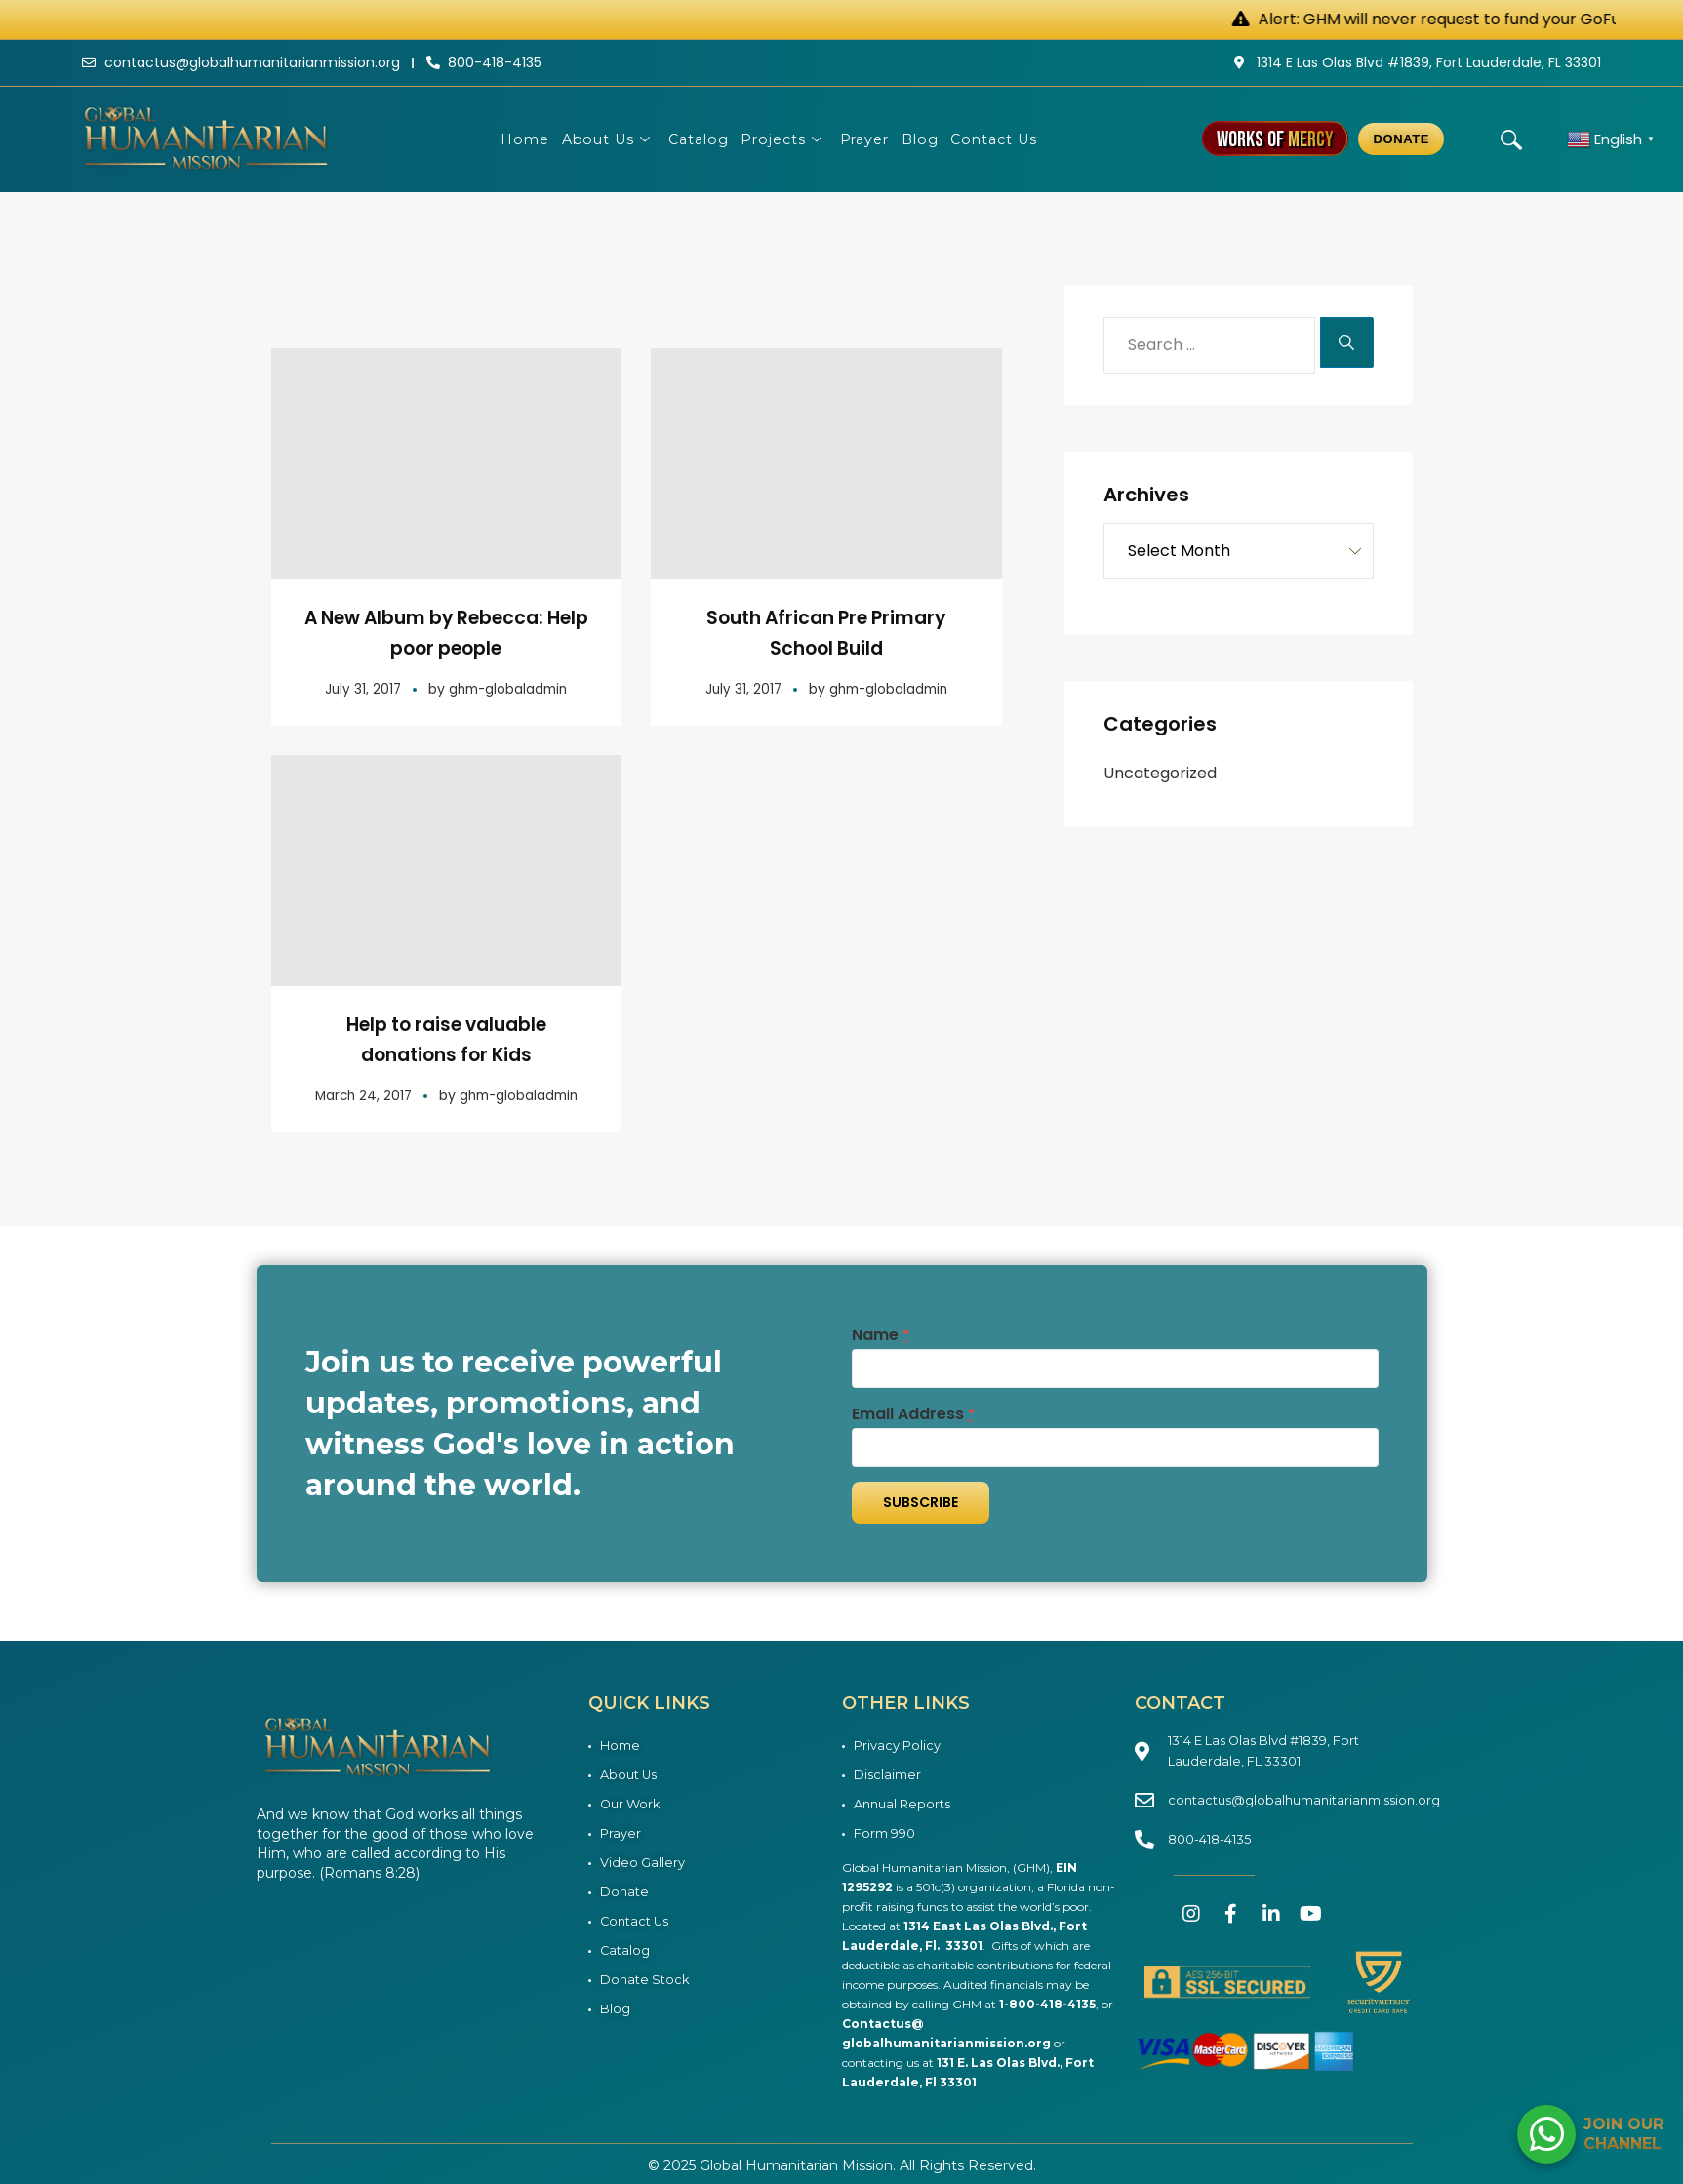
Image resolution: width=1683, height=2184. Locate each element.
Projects (784, 139)
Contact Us (1014, 139)
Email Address (913, 1411)
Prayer (871, 139)
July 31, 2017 (360, 686)
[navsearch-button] (1511, 139)
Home (504, 139)
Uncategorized (1160, 773)
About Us (595, 139)
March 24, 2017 (359, 1092)
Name (880, 1332)
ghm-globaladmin (509, 686)
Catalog (692, 139)
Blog (932, 139)
